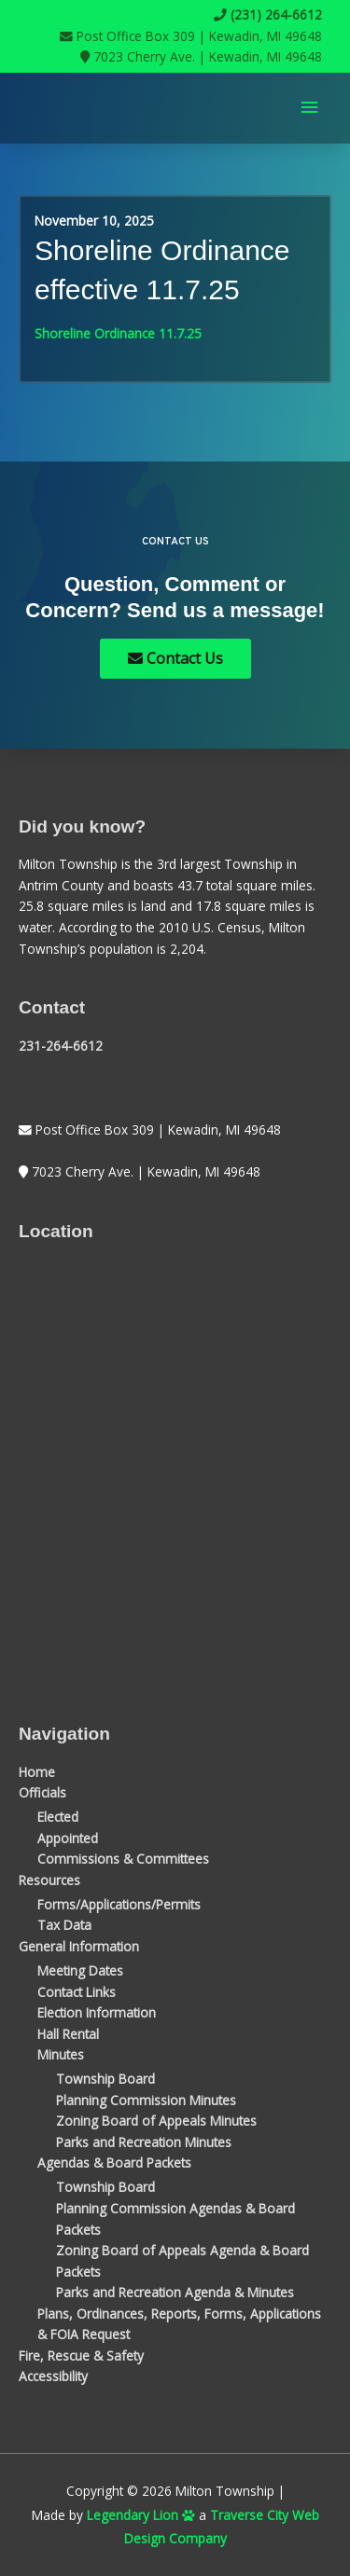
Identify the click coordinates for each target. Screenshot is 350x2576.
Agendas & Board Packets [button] (114, 2162)
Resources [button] (49, 1880)
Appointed (67, 1838)
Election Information (96, 2012)
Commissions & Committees (123, 1858)
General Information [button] (79, 1946)
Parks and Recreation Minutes (143, 2142)
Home (37, 1772)
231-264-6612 (61, 1045)
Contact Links (76, 1992)
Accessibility (53, 2376)
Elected (57, 1816)
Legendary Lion (141, 2515)
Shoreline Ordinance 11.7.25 (118, 333)
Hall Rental (68, 2034)
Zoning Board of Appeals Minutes (156, 2120)
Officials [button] (42, 1792)
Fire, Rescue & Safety (81, 2355)
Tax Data (64, 1925)
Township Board (105, 2078)
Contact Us (175, 658)
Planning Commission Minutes (146, 2100)
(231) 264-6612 (268, 14)
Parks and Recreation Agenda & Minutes (175, 2292)
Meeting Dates (80, 1970)
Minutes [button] (60, 2054)
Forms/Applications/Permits (119, 1904)
